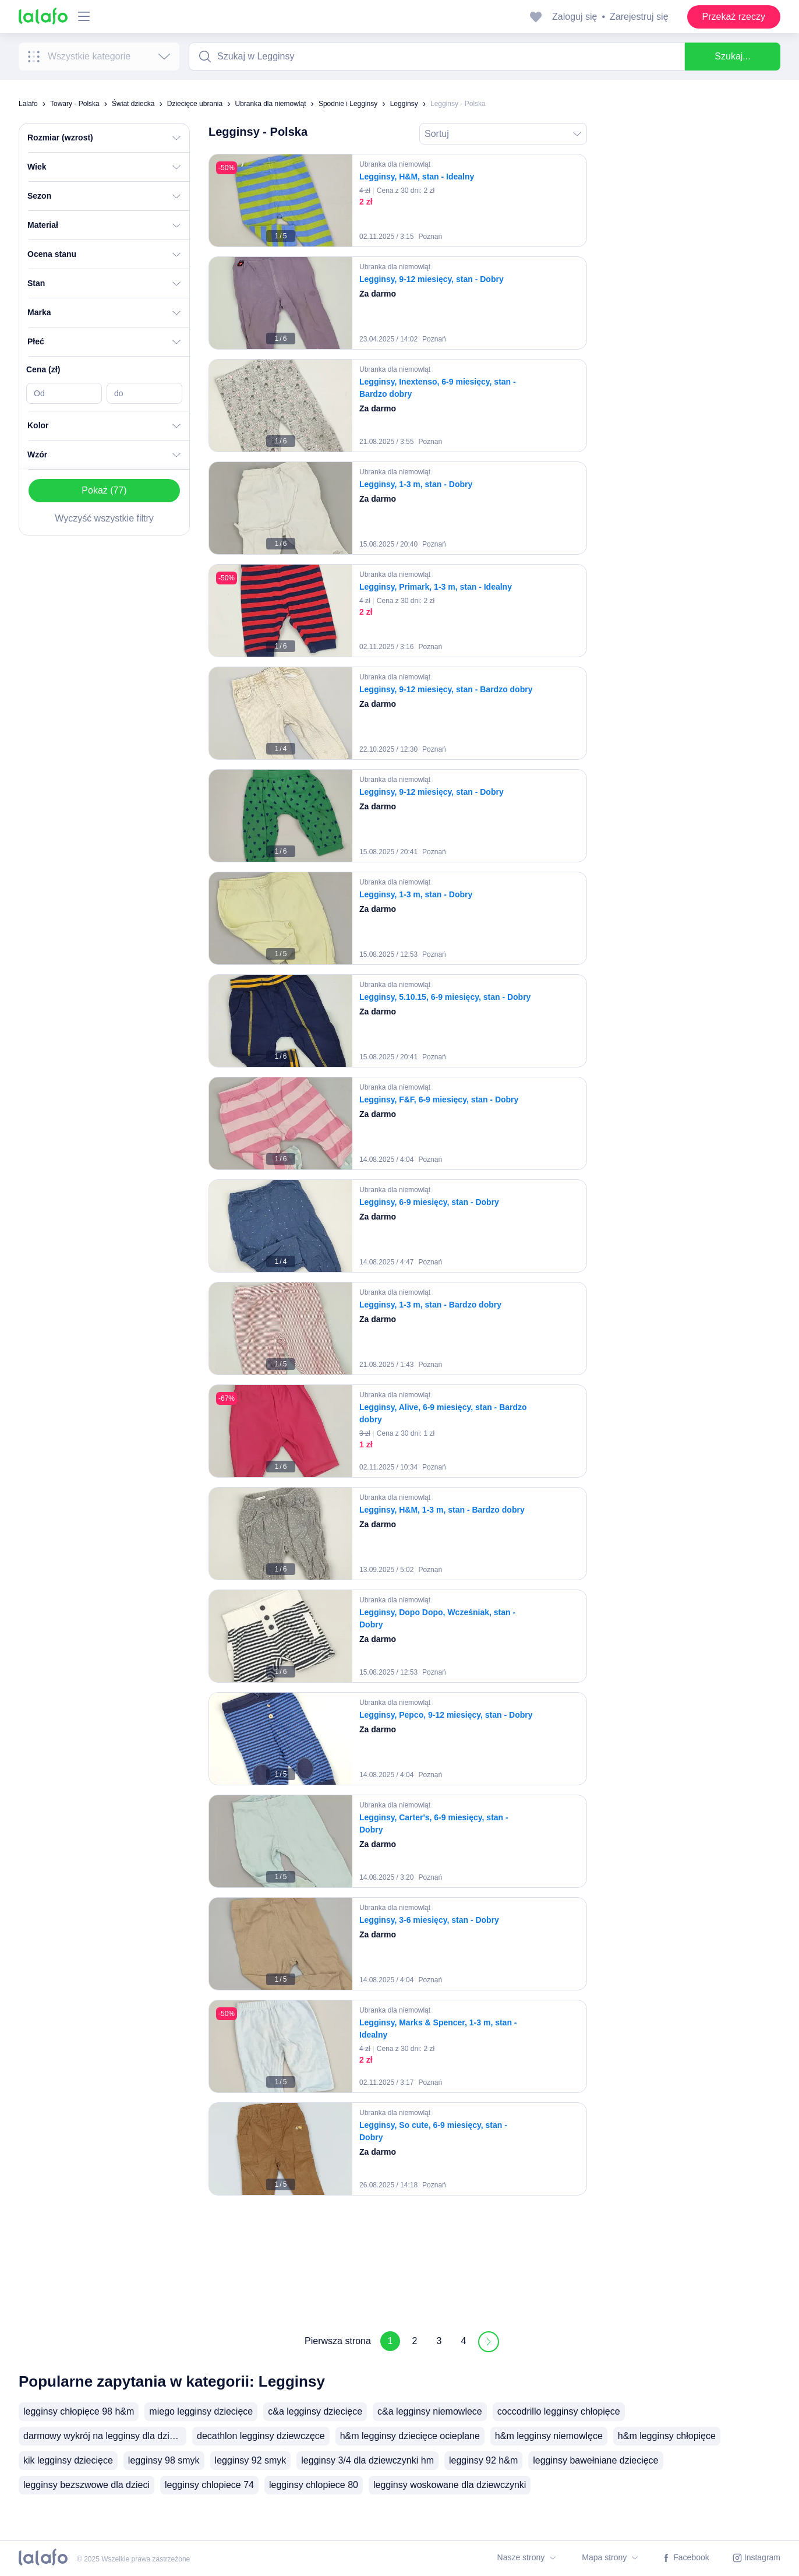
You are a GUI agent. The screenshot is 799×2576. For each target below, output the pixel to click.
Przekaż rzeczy (733, 17)
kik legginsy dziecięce (68, 2460)
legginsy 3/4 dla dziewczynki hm (367, 2460)
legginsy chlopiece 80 (313, 2485)
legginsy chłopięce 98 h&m (78, 2411)
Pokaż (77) (104, 490)
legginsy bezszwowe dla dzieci (86, 2485)
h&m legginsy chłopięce (667, 2436)
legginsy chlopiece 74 (209, 2485)
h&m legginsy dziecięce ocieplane (410, 2436)
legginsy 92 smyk (251, 2460)
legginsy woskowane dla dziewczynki (449, 2485)
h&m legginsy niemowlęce (549, 2436)
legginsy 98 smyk (164, 2460)
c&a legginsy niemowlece (429, 2411)
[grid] (397, 1230)
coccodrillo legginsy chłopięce (558, 2411)
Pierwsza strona (338, 2341)
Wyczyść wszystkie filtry (104, 518)
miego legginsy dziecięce (201, 2411)
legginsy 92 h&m (483, 2460)
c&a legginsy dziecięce (315, 2411)
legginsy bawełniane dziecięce (595, 2460)
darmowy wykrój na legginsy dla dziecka (104, 2436)
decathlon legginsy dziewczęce (261, 2436)
